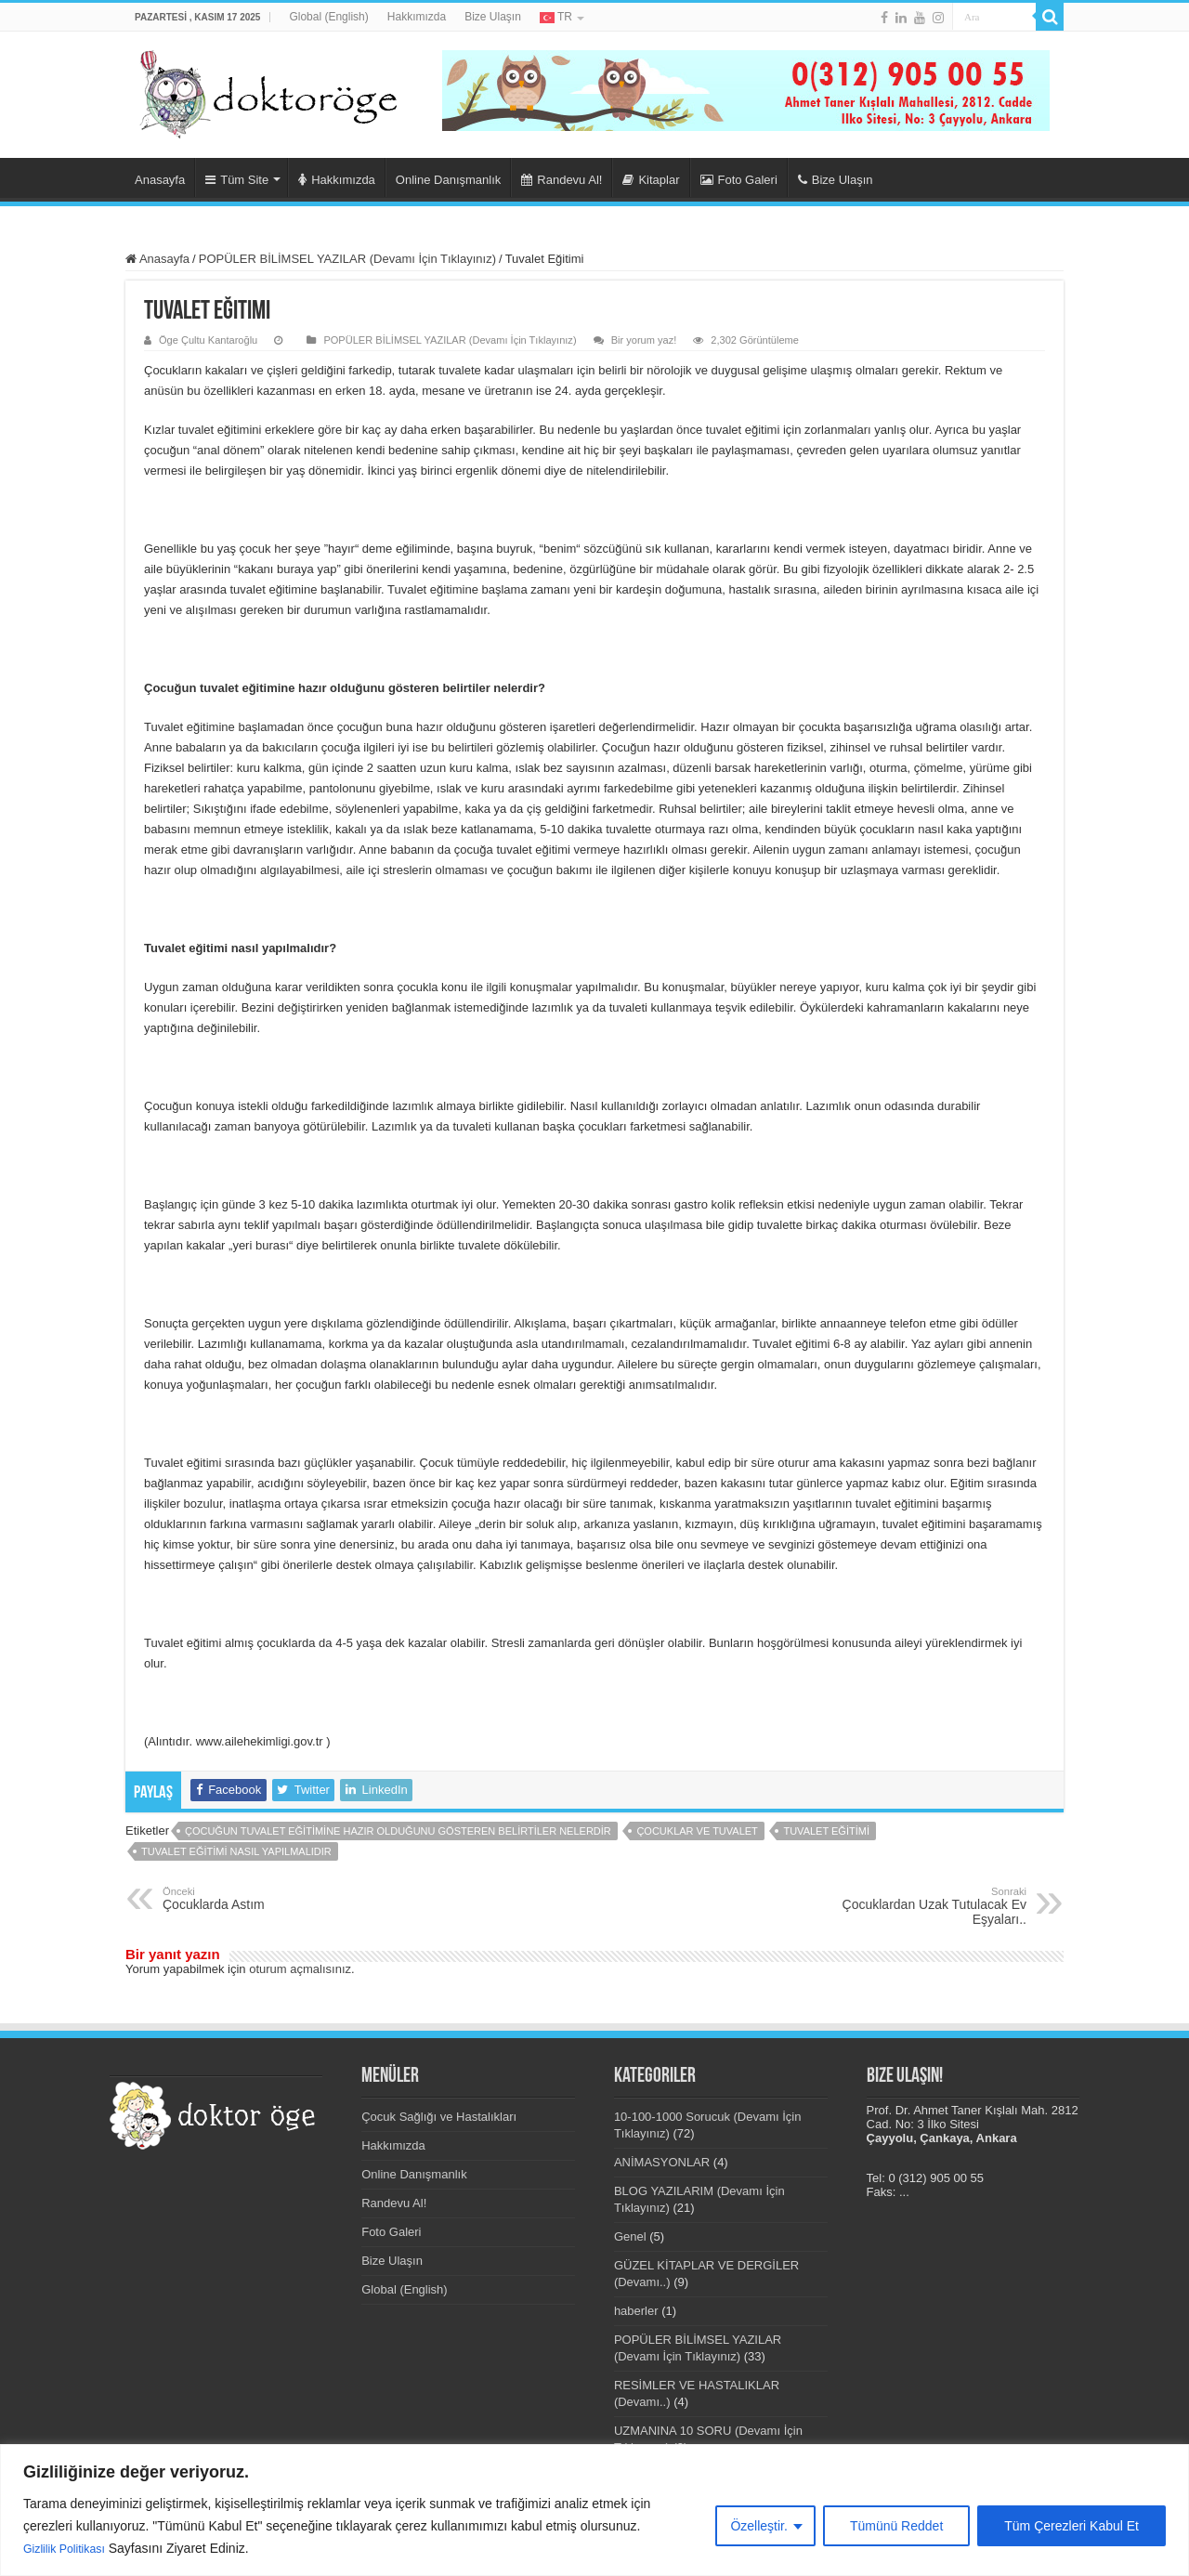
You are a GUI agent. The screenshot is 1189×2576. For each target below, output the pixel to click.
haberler (636, 2311)
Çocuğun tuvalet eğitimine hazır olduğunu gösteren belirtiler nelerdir (398, 1831)
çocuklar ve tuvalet (696, 1831)
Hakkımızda (416, 16)
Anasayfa (160, 180)
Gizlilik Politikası (69, 2549)
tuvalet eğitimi (826, 1831)
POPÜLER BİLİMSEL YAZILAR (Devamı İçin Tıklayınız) (347, 259)
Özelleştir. (758, 2526)
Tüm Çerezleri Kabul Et (1071, 2526)
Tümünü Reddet (896, 2526)
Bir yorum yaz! (644, 340)
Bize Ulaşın (492, 16)
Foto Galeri (738, 180)
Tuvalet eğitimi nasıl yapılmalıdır (236, 1851)
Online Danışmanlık (448, 180)
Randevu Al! (561, 180)
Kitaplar (650, 180)
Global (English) (328, 16)
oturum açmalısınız (300, 1969)
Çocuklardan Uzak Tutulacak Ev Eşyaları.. (931, 1906)
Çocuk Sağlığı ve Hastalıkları (438, 2117)
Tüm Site (236, 180)
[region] (594, 2510)
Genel (630, 2236)
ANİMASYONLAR (662, 2162)
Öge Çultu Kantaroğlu (208, 340)
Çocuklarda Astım (258, 1899)
